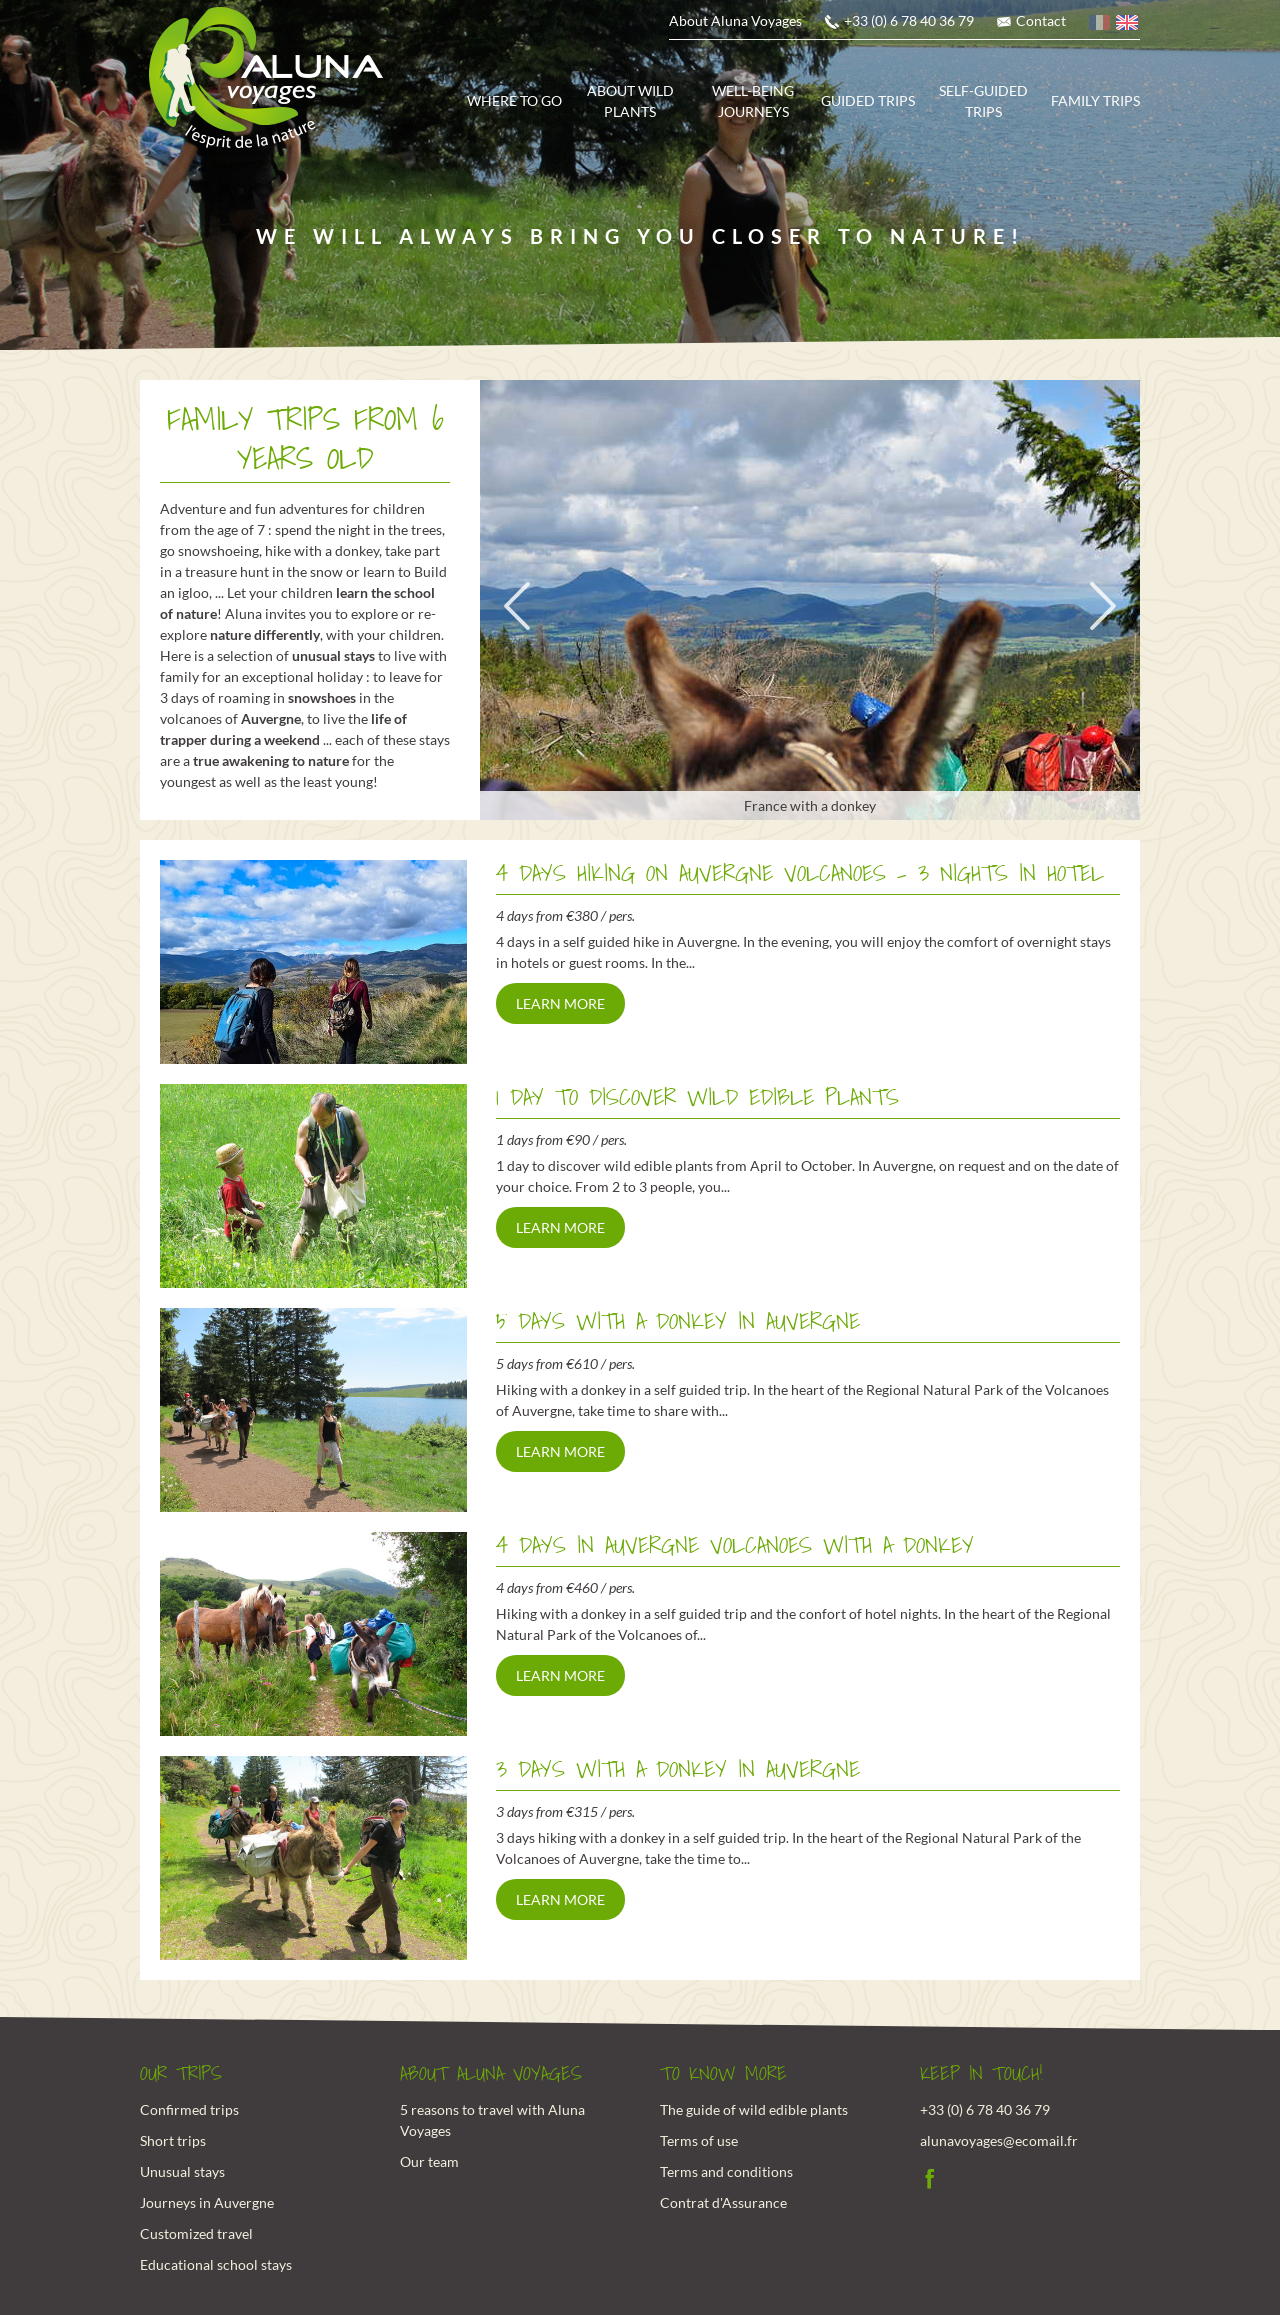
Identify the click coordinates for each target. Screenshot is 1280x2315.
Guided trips (868, 100)
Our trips (181, 2074)
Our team (429, 2161)
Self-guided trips (983, 101)
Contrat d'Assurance (723, 2202)
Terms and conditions (726, 2171)
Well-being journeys (753, 101)
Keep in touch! (981, 2074)
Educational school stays (216, 2264)
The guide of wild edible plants (754, 2109)
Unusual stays (182, 2171)
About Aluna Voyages (735, 20)
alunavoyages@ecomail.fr (999, 2140)
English (1128, 25)
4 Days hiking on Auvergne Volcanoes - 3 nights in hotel (800, 873)
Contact (1041, 20)
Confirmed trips (189, 2109)
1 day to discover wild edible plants (697, 1097)
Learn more (560, 1003)
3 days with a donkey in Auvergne (678, 1769)
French (1101, 25)
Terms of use (699, 2140)
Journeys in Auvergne (207, 2202)
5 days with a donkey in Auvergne (678, 1321)
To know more (723, 2074)
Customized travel (196, 2233)
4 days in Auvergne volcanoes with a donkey (735, 1545)
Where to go (514, 100)
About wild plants (630, 101)
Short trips (173, 2140)
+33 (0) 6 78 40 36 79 (909, 20)
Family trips (1095, 100)
